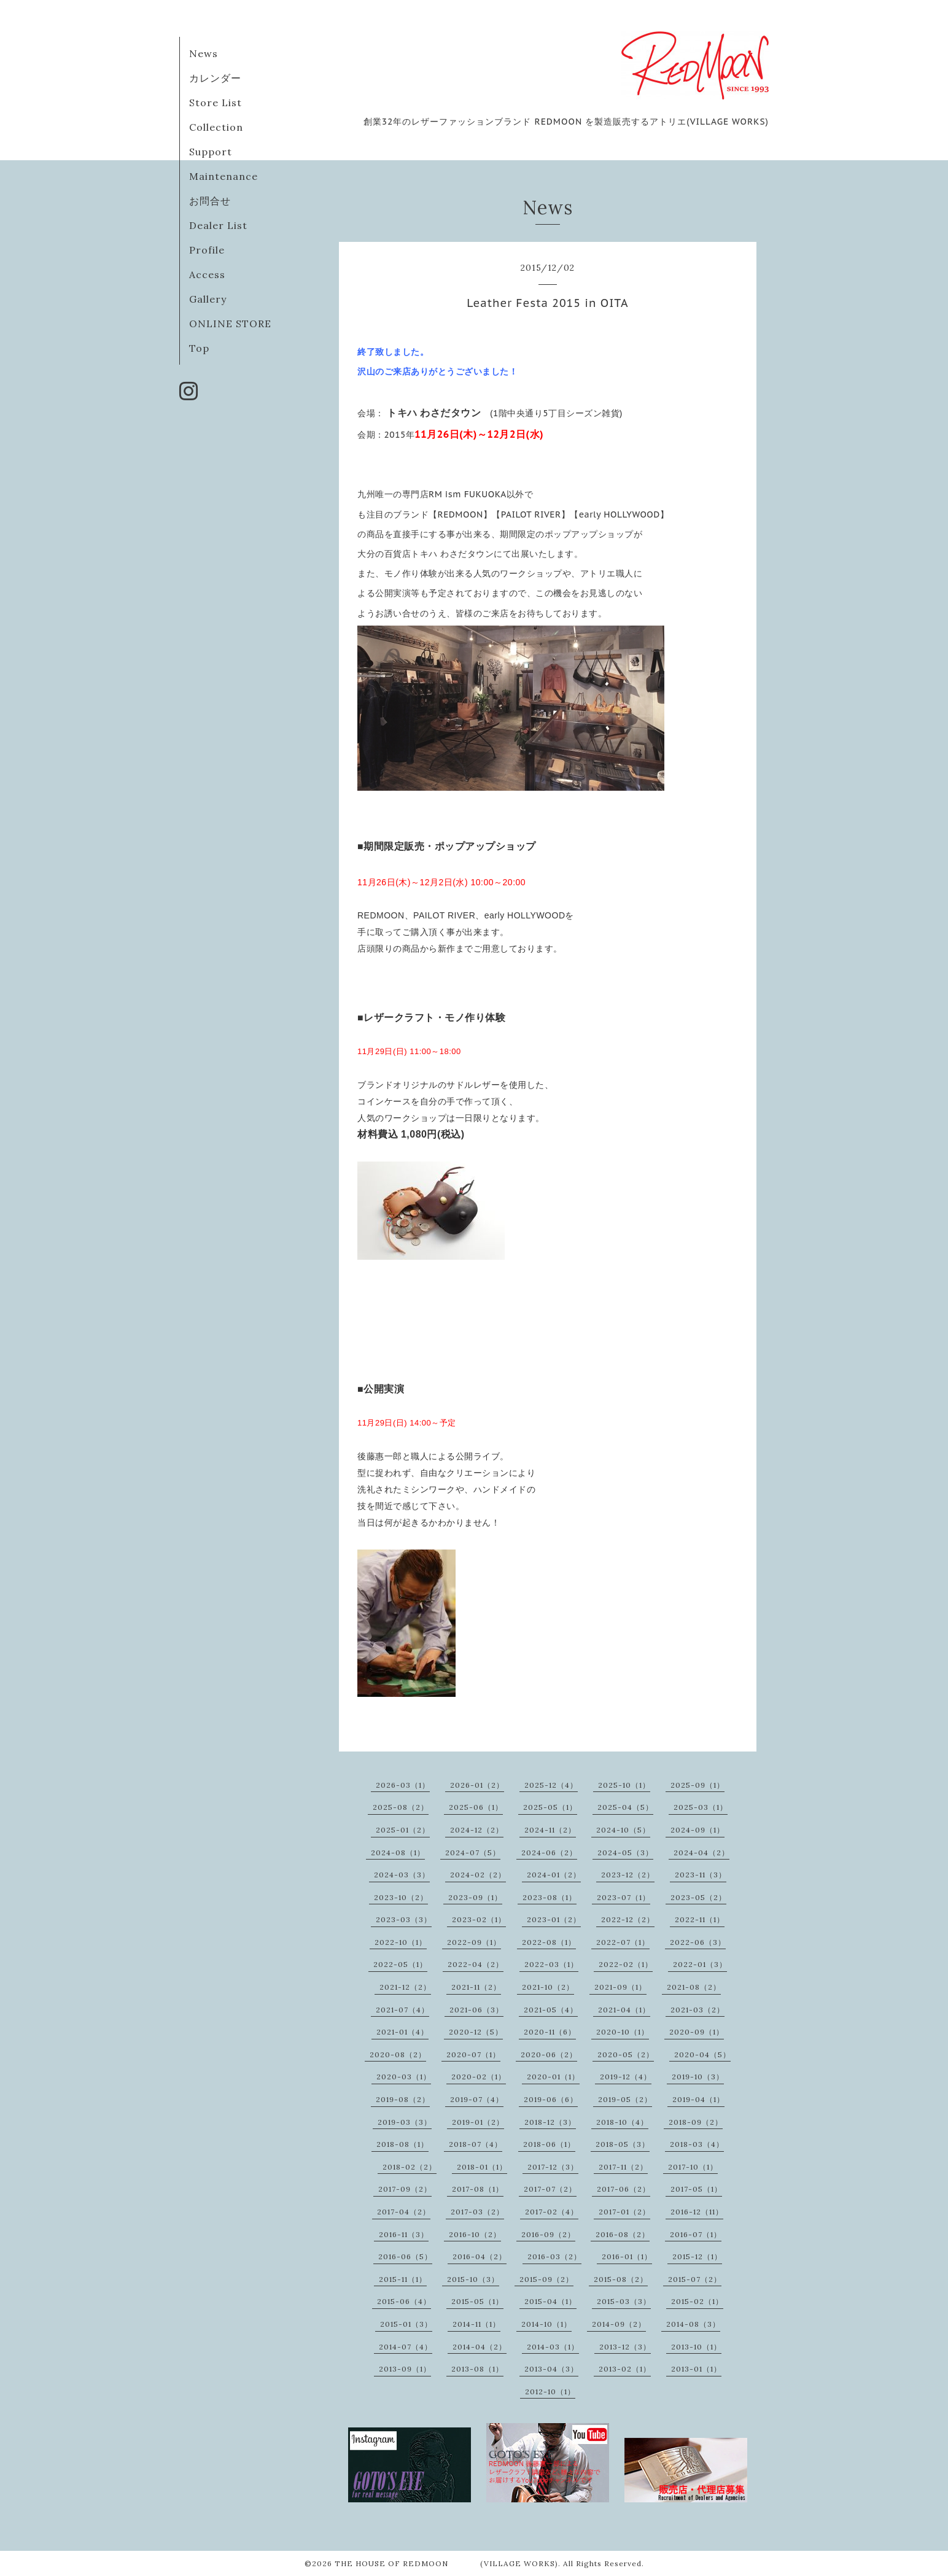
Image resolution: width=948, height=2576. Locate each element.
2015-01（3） (406, 2324)
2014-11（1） (476, 2324)
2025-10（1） (624, 1785)
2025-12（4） (551, 1785)
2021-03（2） (697, 2009)
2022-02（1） (626, 1964)
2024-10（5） (623, 1829)
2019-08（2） (403, 2099)
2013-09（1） (405, 2368)
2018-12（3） (550, 2122)
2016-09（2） (548, 2234)
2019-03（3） (405, 2122)
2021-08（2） (694, 1987)
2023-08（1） (550, 1897)
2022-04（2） (475, 1964)
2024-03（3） (402, 1874)
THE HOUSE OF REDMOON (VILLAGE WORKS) (446, 2563)
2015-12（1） (697, 2256)
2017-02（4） (551, 2211)
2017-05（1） (696, 2189)
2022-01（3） (700, 1964)
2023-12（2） (628, 1874)
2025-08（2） (401, 1807)
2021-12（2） (405, 1987)
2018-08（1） (402, 2144)
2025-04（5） (625, 1807)
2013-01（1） (696, 2368)
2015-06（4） (404, 2301)
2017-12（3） (552, 2166)
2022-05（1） (400, 1964)
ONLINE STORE (230, 323)
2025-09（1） (697, 1785)
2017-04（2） (403, 2211)
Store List (215, 102)
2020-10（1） (622, 2031)
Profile (207, 250)
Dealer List (218, 225)
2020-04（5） (702, 2054)
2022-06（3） (698, 1942)
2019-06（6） (551, 2099)
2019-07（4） (476, 2099)
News (203, 53)
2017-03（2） (477, 2211)
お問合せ (210, 201)
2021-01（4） (402, 2031)
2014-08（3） (693, 2324)
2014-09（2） (619, 2324)
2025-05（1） (550, 1807)
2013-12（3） (625, 2346)
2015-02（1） (697, 2301)
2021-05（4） (551, 2009)
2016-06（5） (405, 2256)
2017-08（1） (477, 2189)
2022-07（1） (623, 1942)
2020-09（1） (696, 2031)
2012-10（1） (550, 2391)
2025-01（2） (403, 1829)
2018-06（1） (549, 2144)
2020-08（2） (398, 2054)
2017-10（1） (693, 2166)
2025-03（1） (701, 1807)
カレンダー (215, 78)
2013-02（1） (625, 2368)
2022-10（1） (401, 1942)
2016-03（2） (554, 2256)
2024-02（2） (478, 1874)
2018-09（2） (696, 2122)
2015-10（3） (473, 2279)
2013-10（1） (696, 2346)
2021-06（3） (476, 2009)
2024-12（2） (476, 1829)
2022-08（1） (549, 1942)
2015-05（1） (477, 2301)
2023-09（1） (475, 1897)
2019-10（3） (698, 2076)
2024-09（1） (697, 1829)
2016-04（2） (480, 2256)
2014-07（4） (405, 2346)
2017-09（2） (405, 2189)
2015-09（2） (546, 2279)
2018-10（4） (622, 2122)
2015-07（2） (694, 2279)
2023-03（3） (404, 1919)
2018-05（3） (623, 2144)
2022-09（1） (474, 1942)
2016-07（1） (695, 2234)
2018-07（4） (475, 2144)
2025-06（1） (476, 1807)
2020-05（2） (625, 2054)
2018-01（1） (482, 2166)
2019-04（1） (698, 2099)
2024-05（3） (625, 1852)
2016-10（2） (475, 2234)
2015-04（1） (550, 2301)
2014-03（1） (553, 2346)
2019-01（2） (478, 2122)
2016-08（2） (623, 2234)
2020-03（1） (403, 2076)
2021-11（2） (476, 1987)
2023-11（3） (700, 1874)
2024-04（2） (701, 1852)
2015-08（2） (621, 2279)
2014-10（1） (546, 2324)
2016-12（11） (696, 2211)
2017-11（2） (623, 2166)
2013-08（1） (477, 2368)
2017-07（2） (550, 2189)
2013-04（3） (551, 2368)
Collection (216, 127)
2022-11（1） (700, 1919)
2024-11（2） (550, 1829)
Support (210, 151)
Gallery (208, 299)
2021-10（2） (548, 1987)
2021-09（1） (620, 1987)
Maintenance (223, 176)
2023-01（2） (554, 1919)
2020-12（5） (476, 2031)
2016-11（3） (404, 2234)
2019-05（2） (625, 2099)
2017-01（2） (624, 2211)
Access (207, 274)
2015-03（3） (624, 2301)
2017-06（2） (623, 2189)
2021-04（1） (624, 2009)
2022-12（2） (628, 1919)
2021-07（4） (402, 2009)
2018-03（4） (697, 2144)
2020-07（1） (473, 2054)
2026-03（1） (403, 1785)
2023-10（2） (401, 1897)
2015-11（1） (403, 2279)
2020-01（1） (553, 2076)
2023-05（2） (698, 1897)
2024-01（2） (554, 1874)
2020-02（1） (478, 2076)
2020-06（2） (549, 2054)
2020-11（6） (550, 2031)
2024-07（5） (472, 1852)
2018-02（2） (410, 2166)
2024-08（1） (398, 1852)
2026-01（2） (477, 1785)
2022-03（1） (551, 1964)
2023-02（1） (479, 1919)
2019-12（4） (625, 2076)
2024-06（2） (549, 1852)
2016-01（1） (627, 2256)
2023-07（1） (623, 1897)
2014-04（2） (480, 2346)
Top (199, 348)
